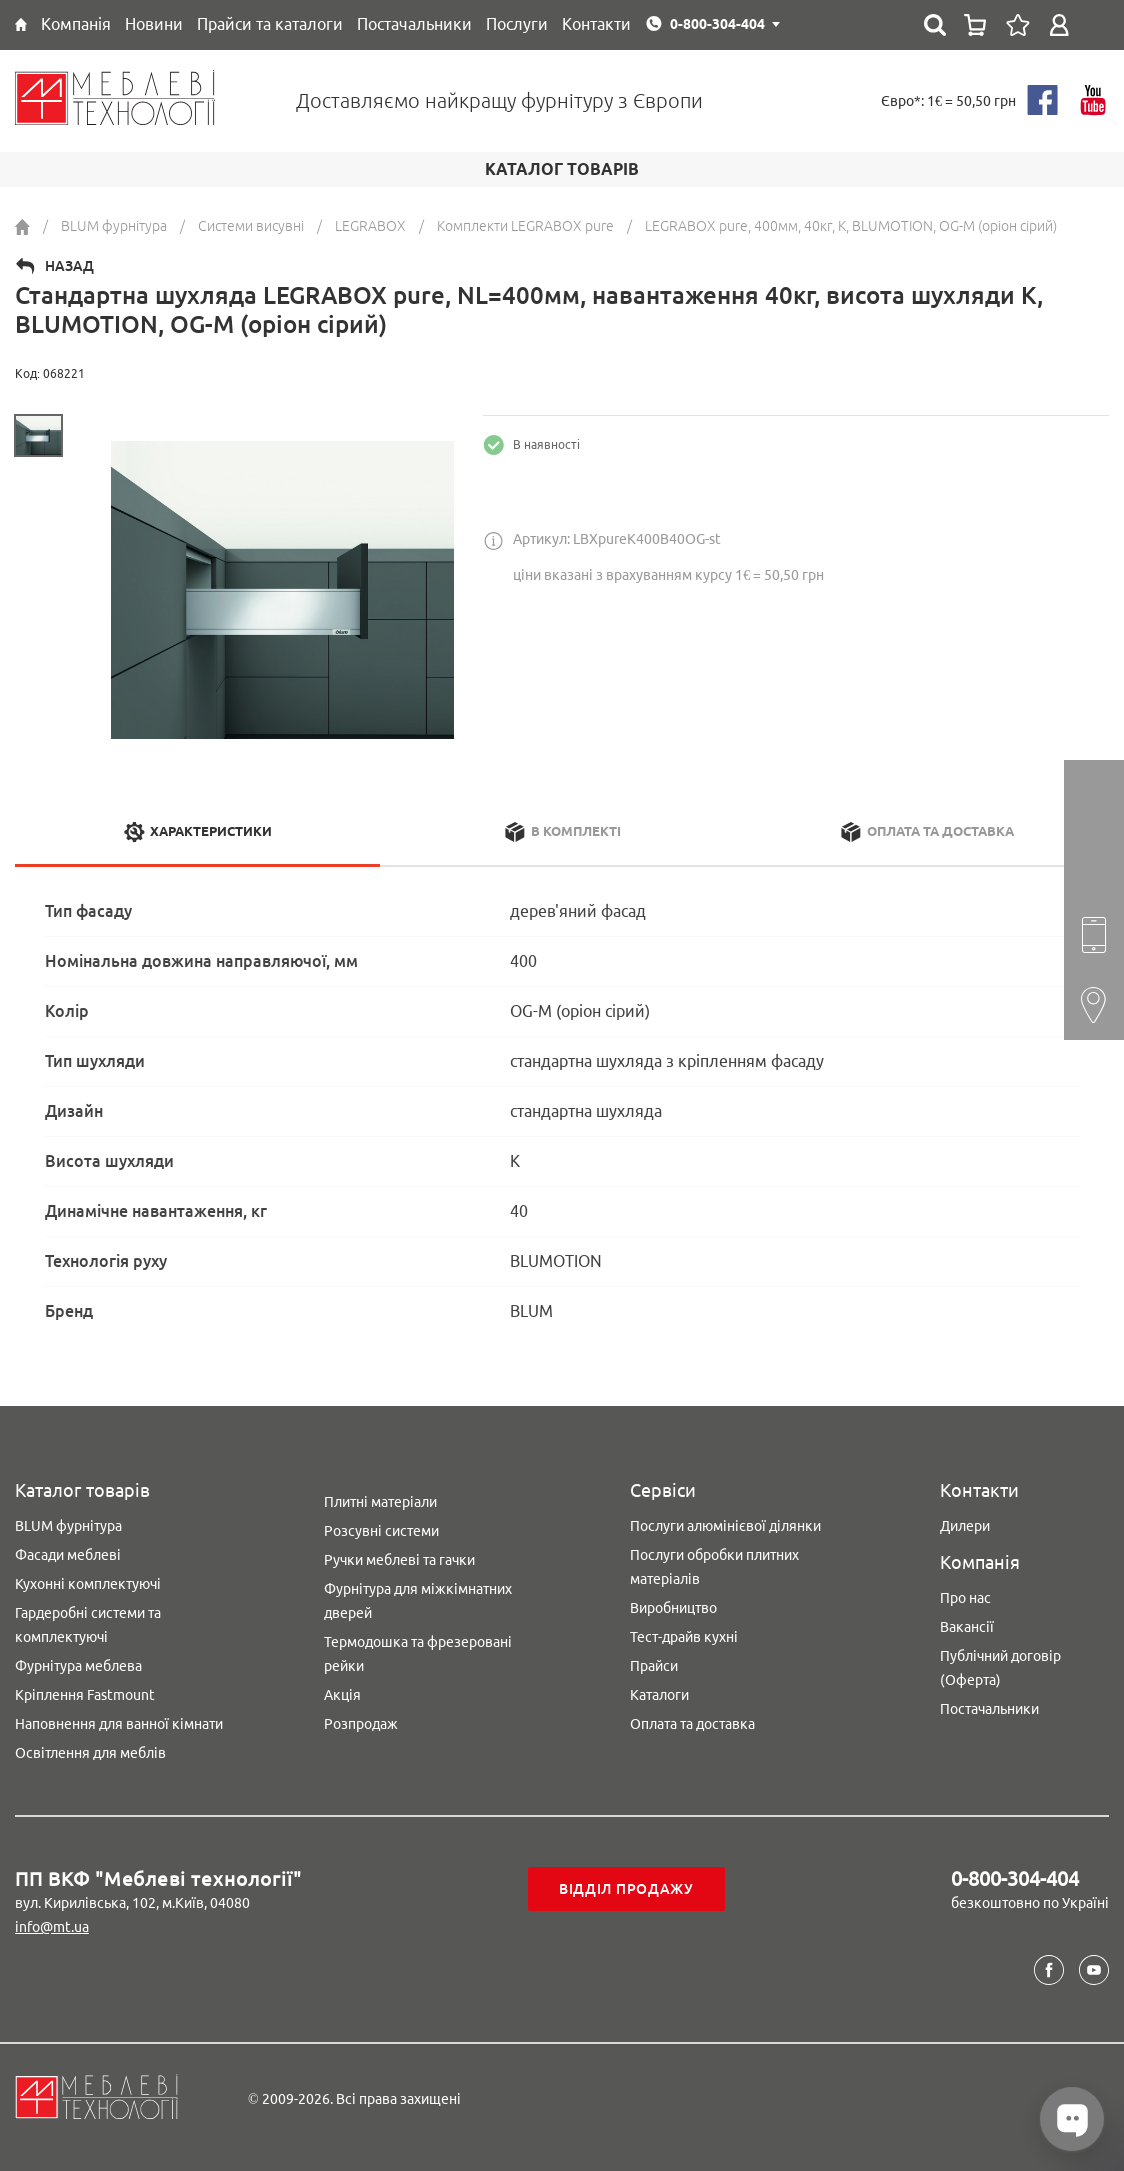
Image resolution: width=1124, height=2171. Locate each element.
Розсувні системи (381, 1531)
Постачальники (989, 1709)
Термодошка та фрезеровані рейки (418, 1654)
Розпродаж (361, 1724)
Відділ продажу (626, 1889)
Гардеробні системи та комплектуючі (88, 1625)
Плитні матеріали (380, 1502)
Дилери (965, 1526)
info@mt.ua (52, 1927)
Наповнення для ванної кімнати (119, 1724)
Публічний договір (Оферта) (1000, 1668)
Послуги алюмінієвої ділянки (725, 1526)
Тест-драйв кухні (684, 1637)
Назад (69, 266)
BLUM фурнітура (68, 1526)
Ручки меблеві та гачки (399, 1560)
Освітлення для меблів (90, 1753)
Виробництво (673, 1608)
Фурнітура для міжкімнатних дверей (418, 1601)
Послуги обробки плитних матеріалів (714, 1567)
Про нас (965, 1598)
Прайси (654, 1666)
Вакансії (967, 1627)
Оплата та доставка (692, 1724)
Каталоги (659, 1695)
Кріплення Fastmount (85, 1695)
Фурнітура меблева (78, 1666)
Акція (342, 1695)
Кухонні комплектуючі (88, 1584)
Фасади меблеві (68, 1555)
